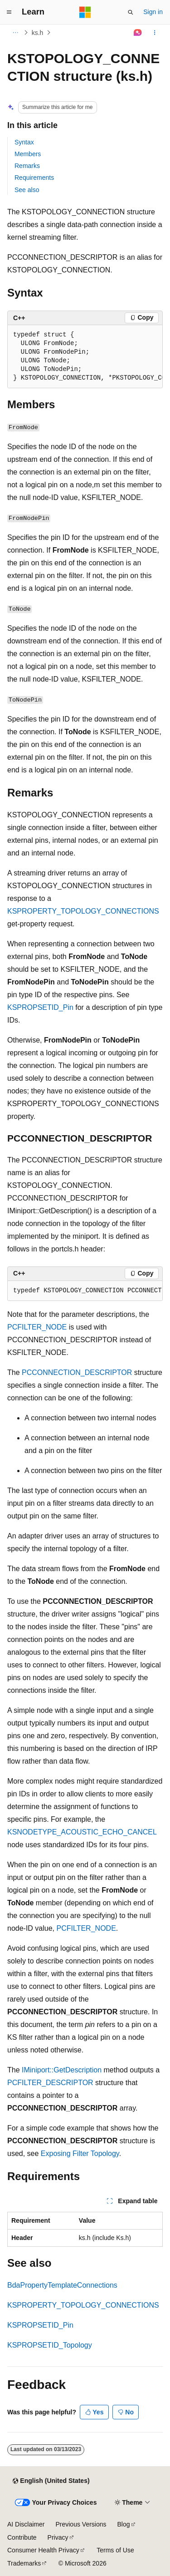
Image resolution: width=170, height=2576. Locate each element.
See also (27, 189)
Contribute (22, 2537)
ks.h (38, 32)
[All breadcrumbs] (15, 32)
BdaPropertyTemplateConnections (62, 2285)
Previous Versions (80, 2524)
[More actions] (155, 32)
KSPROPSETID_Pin (40, 1007)
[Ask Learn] (138, 32)
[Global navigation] (9, 12)
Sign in (153, 11)
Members (28, 154)
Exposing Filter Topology (80, 2153)
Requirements (34, 177)
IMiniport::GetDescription (62, 2070)
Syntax (24, 142)
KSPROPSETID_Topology (49, 2345)
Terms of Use (115, 2550)
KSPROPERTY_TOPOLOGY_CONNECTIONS (83, 911)
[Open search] (130, 12)
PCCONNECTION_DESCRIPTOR (77, 1372)
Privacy (58, 2537)
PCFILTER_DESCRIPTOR (50, 2083)
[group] (85, 356)
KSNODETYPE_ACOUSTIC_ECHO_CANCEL (81, 1832)
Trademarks (24, 2563)
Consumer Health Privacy (43, 2550)
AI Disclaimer (25, 2524)
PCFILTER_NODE (37, 1327)
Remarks (27, 165)
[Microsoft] (85, 12)
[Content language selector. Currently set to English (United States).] (51, 2481)
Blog (123, 2524)
